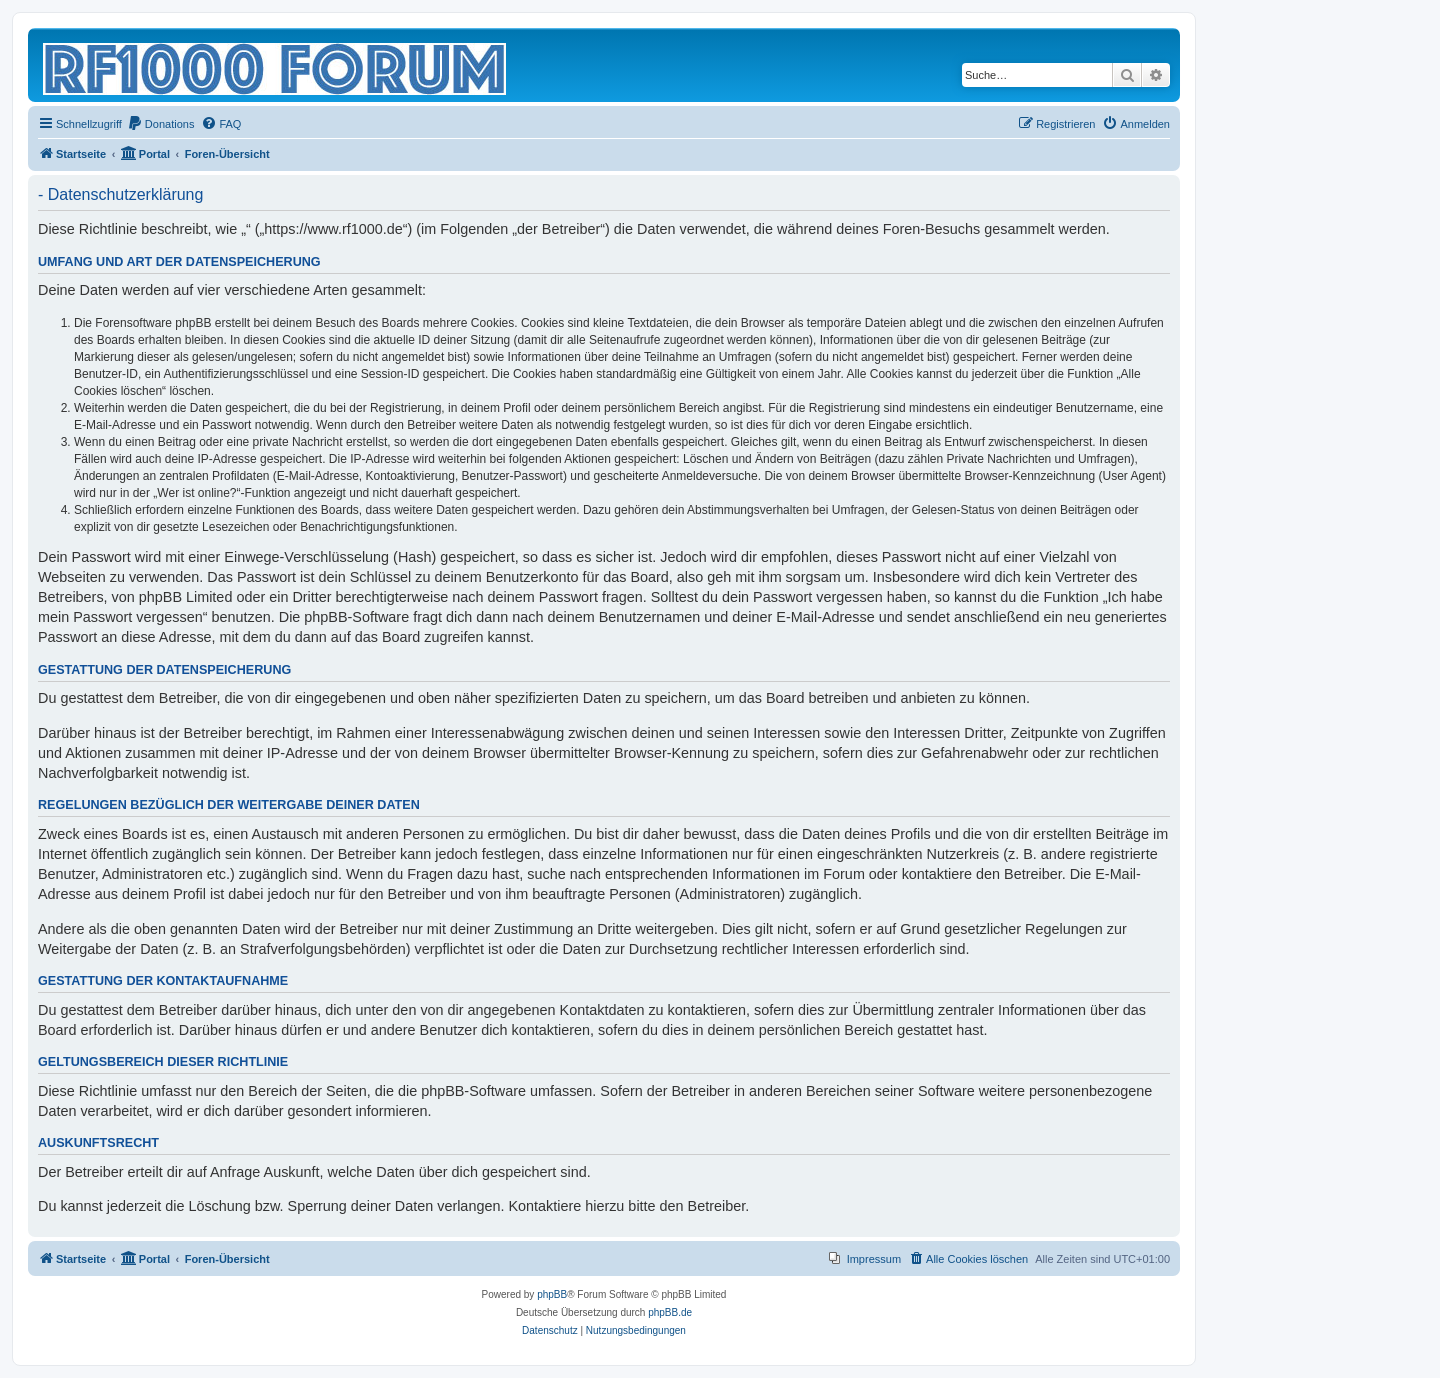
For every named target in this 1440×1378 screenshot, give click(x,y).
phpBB (552, 1294)
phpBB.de (670, 1312)
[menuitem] (161, 124)
